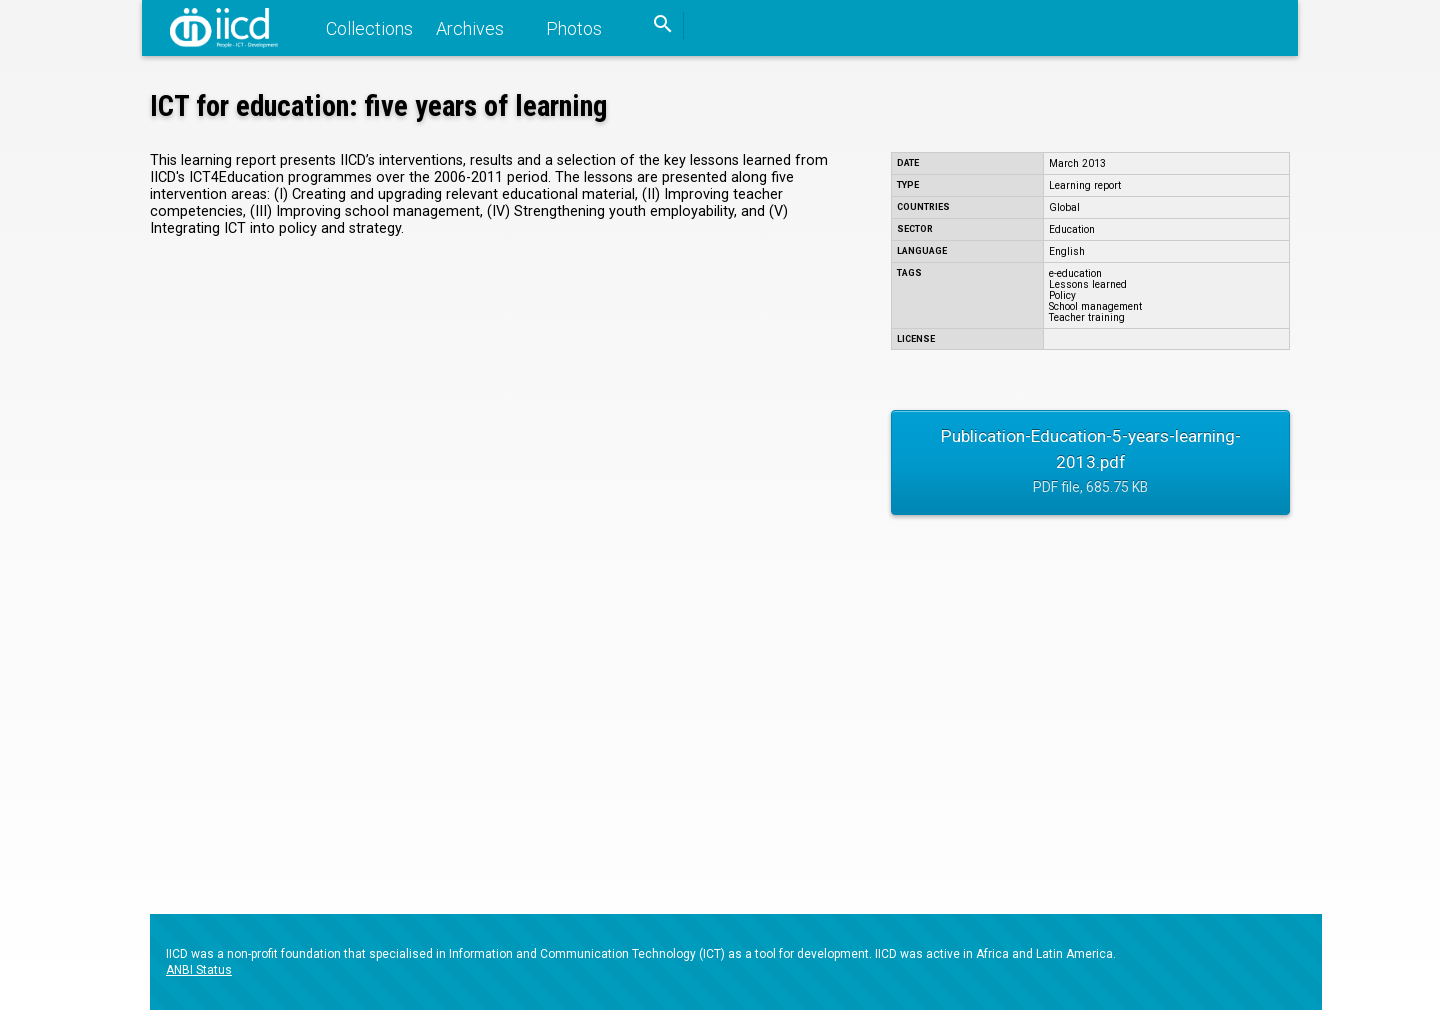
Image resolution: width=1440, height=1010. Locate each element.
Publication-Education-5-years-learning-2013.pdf (1090, 464)
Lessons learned (1088, 284)
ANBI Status (199, 970)
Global (1064, 207)
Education (1072, 229)
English (1067, 251)
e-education (1075, 273)
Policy (1062, 295)
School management (1095, 306)
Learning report (1085, 185)
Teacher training (1087, 317)
